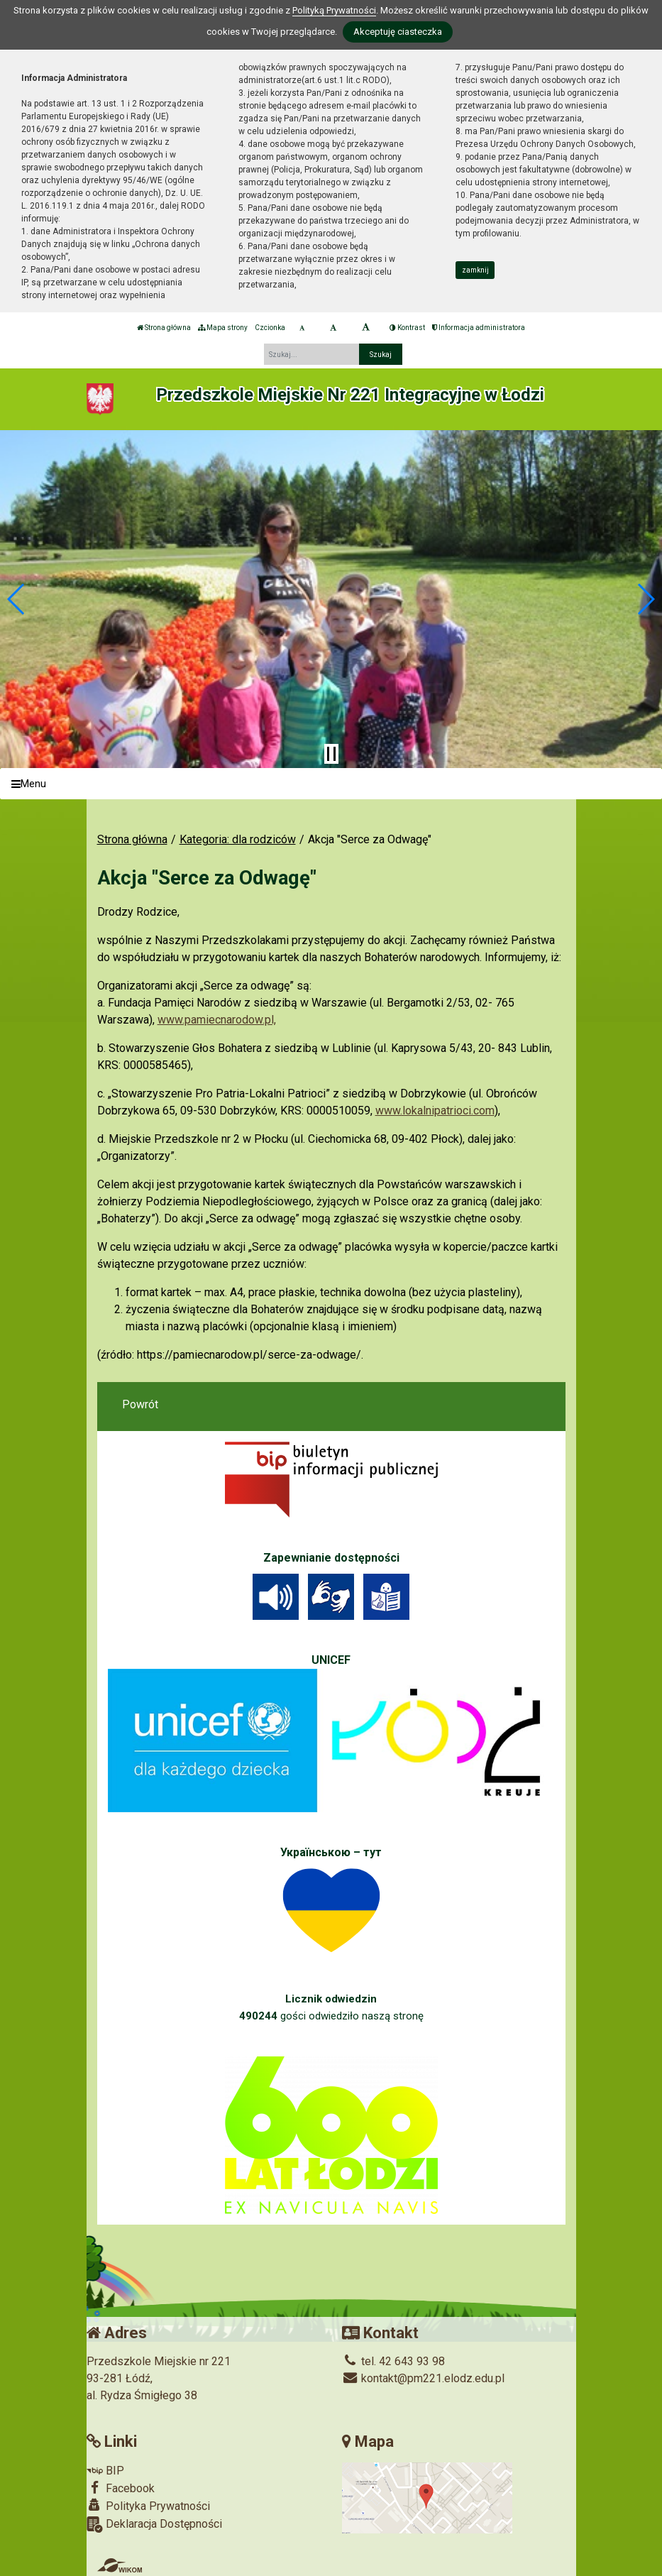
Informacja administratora (478, 327)
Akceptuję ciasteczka (397, 31)
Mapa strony (223, 327)
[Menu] (331, 784)
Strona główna (164, 327)
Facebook (121, 2488)
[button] (16, 599)
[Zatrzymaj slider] (331, 754)
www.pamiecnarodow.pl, (217, 1019)
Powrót (140, 1404)
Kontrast (407, 327)
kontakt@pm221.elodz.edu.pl (423, 2378)
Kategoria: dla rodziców (238, 839)
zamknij (475, 270)
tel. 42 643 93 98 (393, 2361)
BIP (105, 2470)
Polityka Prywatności (148, 2506)
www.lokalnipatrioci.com (435, 1110)
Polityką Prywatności (334, 10)
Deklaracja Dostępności (154, 2524)
